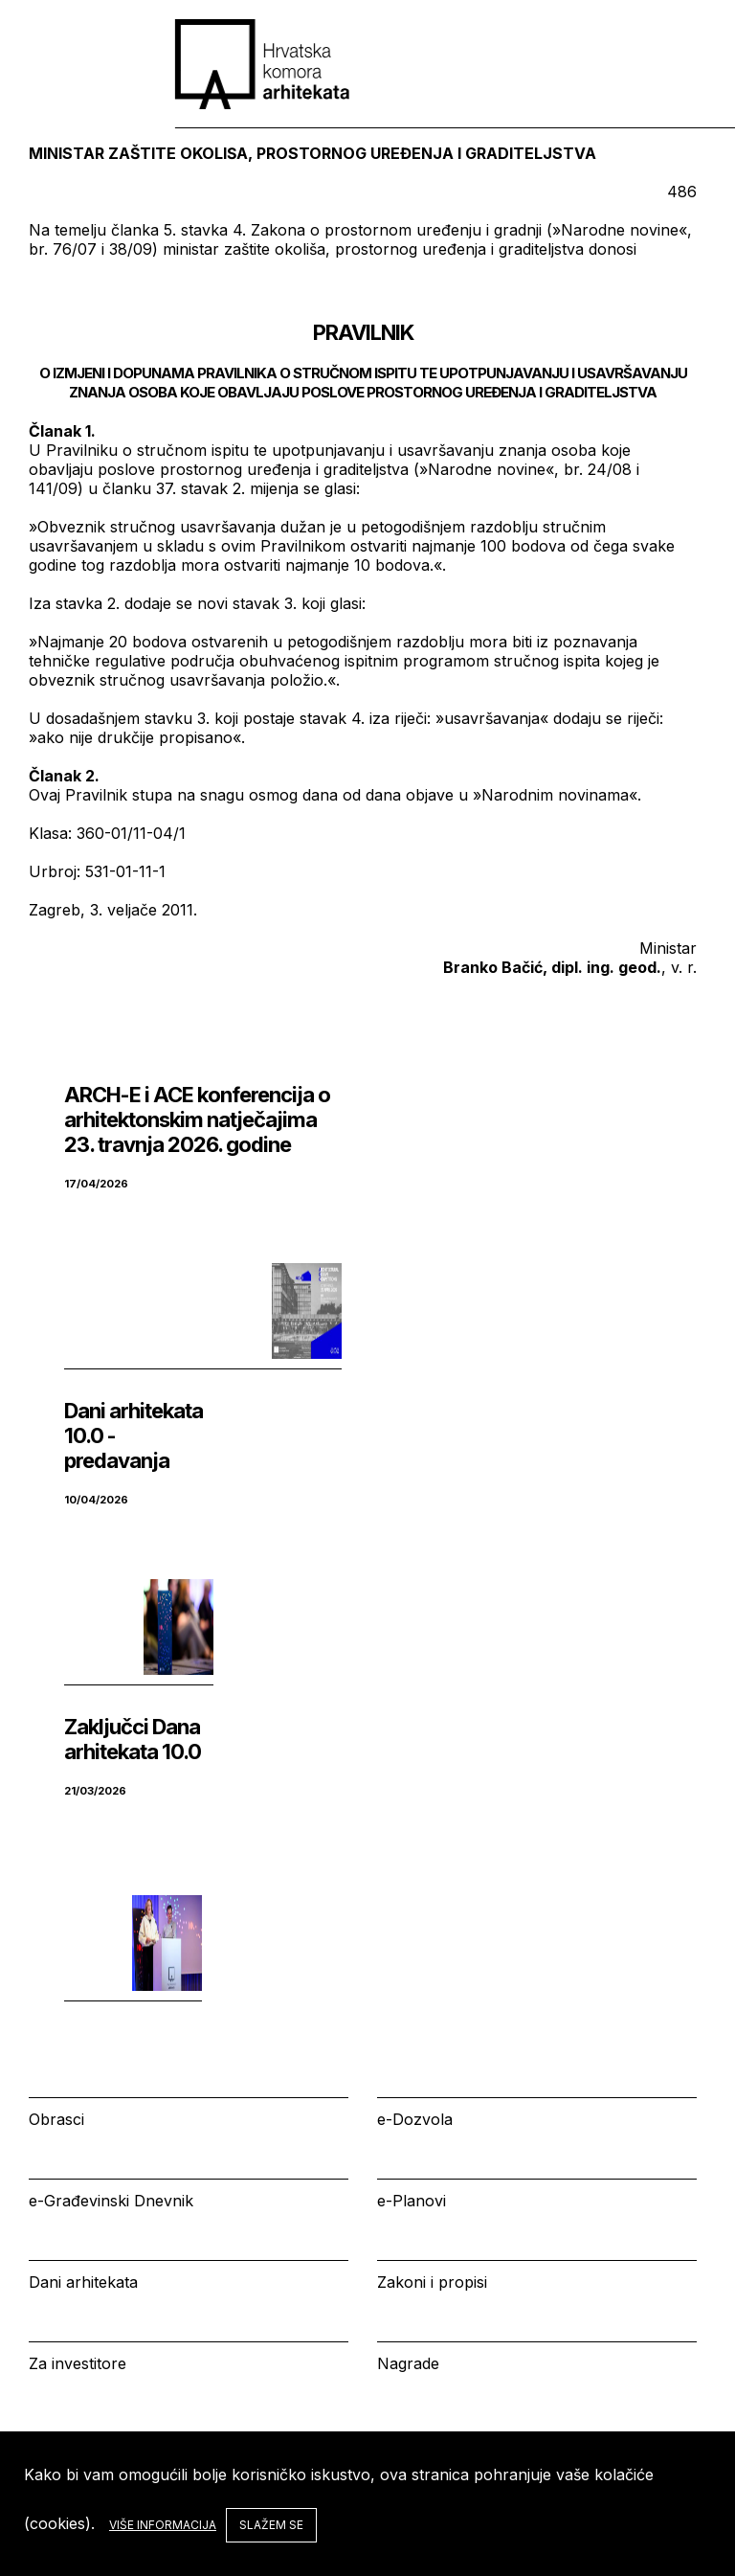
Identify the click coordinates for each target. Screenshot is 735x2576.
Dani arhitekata (83, 2282)
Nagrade (408, 2363)
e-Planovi (411, 2200)
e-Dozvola (415, 2119)
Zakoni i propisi (432, 2282)
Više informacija (162, 2525)
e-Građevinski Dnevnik (111, 2200)
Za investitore (77, 2363)
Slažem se (271, 2525)
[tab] (671, 53)
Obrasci (56, 2119)
